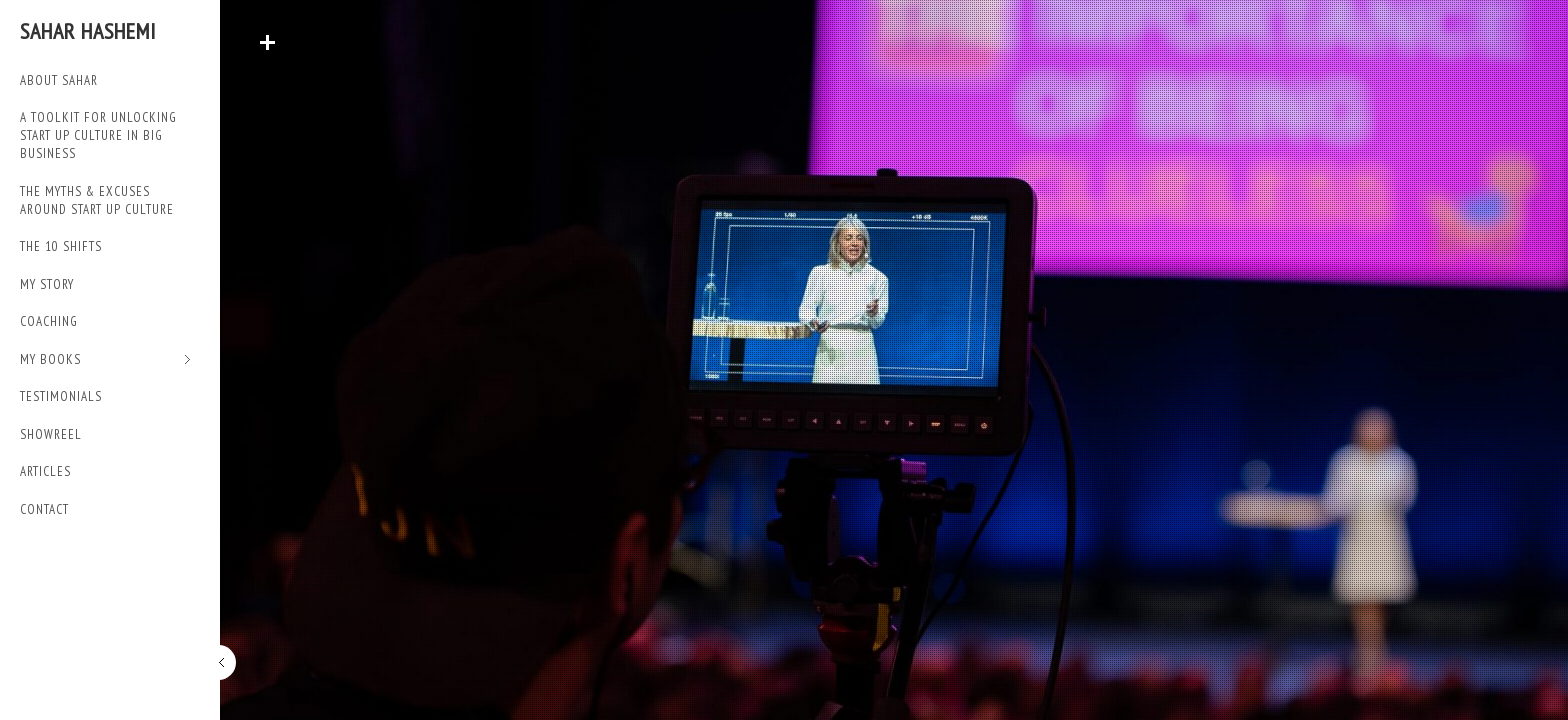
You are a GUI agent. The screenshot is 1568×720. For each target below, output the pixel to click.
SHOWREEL (51, 434)
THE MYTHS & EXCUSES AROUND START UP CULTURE (97, 200)
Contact (44, 509)
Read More (267, 42)
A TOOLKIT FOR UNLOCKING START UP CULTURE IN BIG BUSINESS (98, 135)
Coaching (49, 321)
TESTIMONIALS (61, 396)
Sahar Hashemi (88, 31)
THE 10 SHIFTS (61, 246)
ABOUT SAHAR (59, 80)
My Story (47, 284)
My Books (105, 360)
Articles (45, 471)
